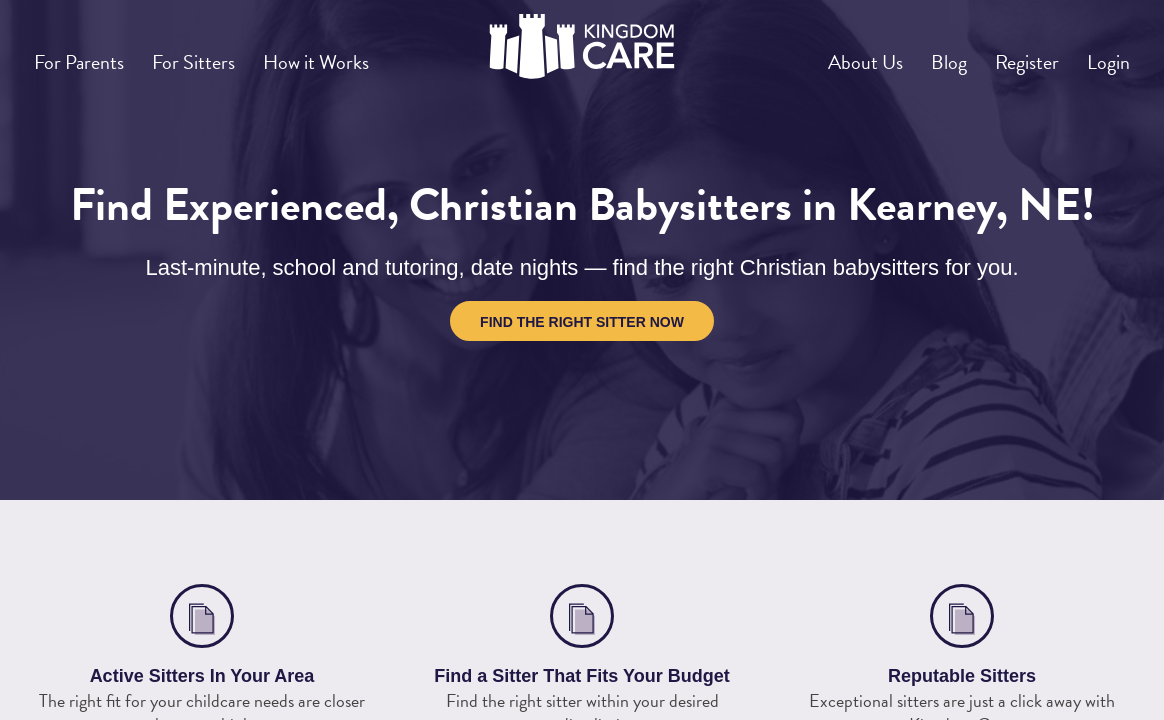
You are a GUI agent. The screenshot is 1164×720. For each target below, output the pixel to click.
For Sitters (218, 54)
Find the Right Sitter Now (582, 322)
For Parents (87, 54)
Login (1102, 54)
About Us (816, 54)
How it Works (356, 54)
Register (1006, 54)
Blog (913, 54)
